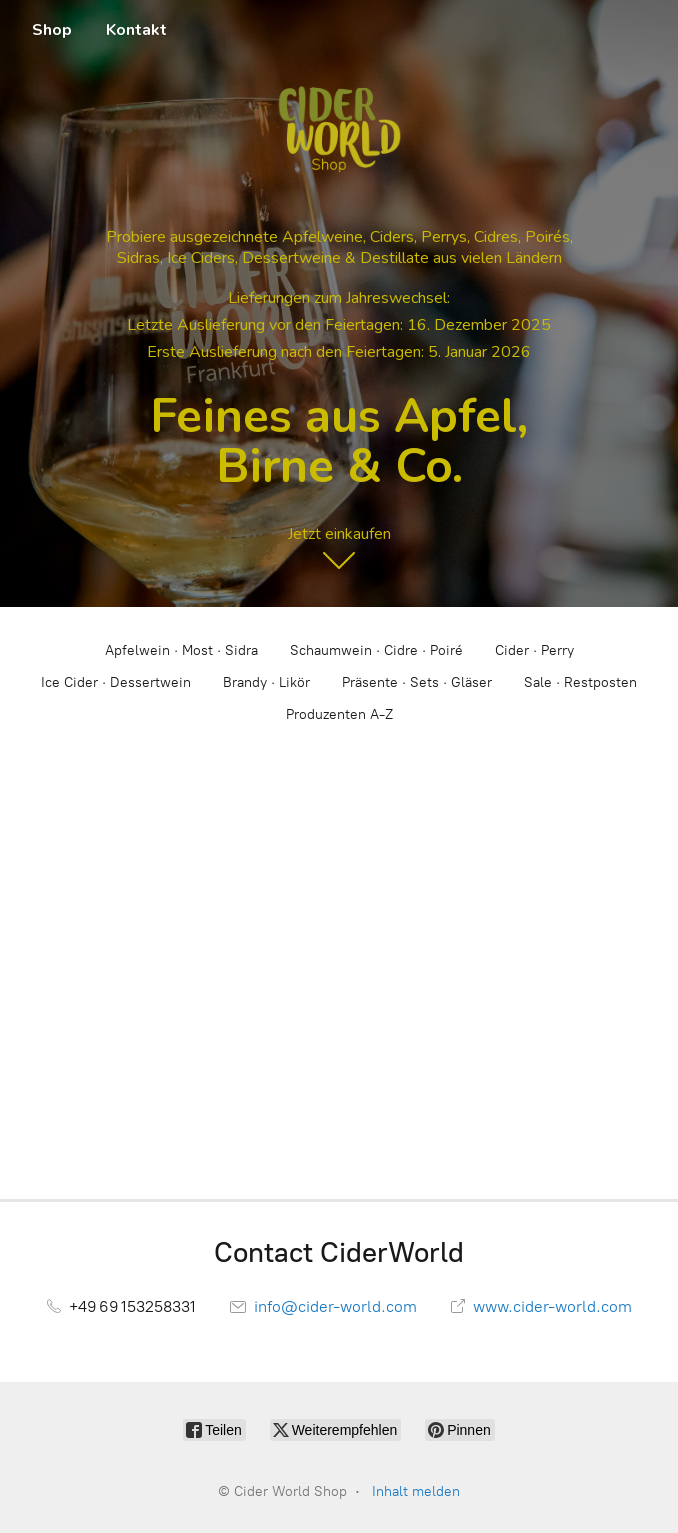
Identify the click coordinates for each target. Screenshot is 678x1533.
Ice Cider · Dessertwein (116, 682)
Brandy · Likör (266, 682)
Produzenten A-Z (339, 714)
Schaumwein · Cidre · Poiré (376, 650)
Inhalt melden (416, 1491)
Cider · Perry (534, 650)
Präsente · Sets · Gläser (417, 682)
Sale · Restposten (580, 682)
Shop (52, 30)
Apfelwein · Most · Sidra (181, 650)
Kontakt (136, 30)
